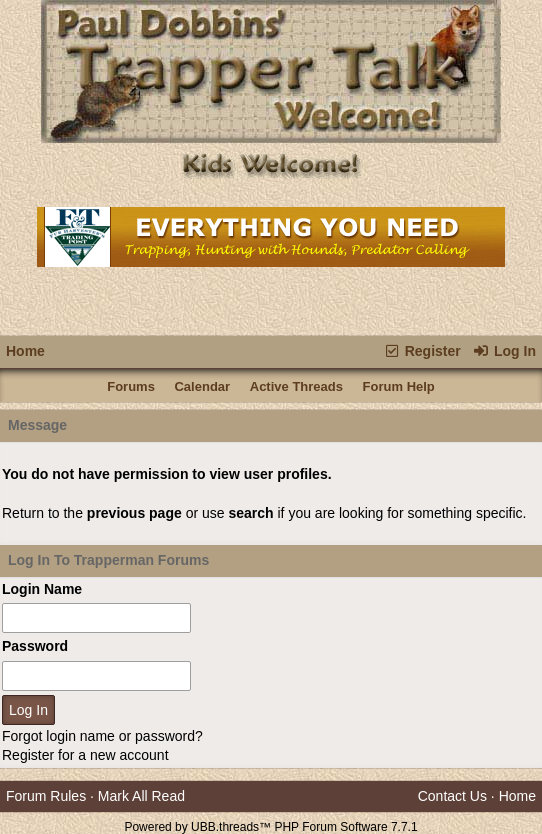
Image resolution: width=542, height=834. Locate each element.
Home (25, 351)
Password (35, 646)
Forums (131, 386)
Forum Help (399, 386)
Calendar (202, 386)
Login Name (42, 589)
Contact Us (452, 796)
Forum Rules (46, 796)
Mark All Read (141, 796)
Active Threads (296, 386)
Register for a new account (85, 755)
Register (421, 351)
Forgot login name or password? (102, 736)
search (250, 513)
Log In (504, 351)
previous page (134, 513)
